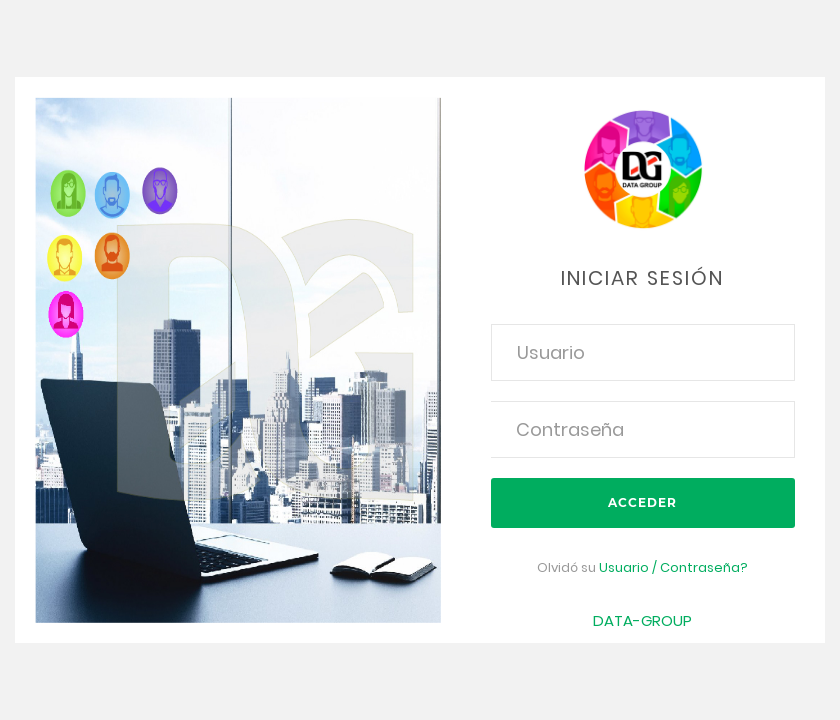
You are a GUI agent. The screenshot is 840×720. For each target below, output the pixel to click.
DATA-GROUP (642, 620)
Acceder (642, 502)
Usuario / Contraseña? (673, 567)
